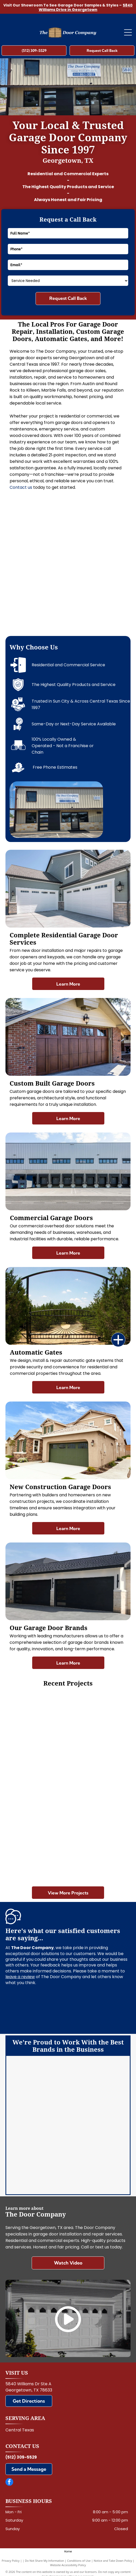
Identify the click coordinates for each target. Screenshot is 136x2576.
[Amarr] (38, 2076)
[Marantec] (38, 2154)
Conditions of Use (79, 2561)
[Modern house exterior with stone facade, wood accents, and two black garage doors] (38, 533)
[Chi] (98, 2102)
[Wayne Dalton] (38, 2180)
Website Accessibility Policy (68, 2565)
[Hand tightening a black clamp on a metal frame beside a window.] (98, 593)
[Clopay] (98, 2076)
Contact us (21, 487)
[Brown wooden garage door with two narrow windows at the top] (99, 1786)
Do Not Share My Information (44, 2561)
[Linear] (98, 2128)
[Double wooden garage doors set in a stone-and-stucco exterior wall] (98, 533)
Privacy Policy (11, 2561)
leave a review (20, 1977)
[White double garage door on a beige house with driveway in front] (99, 1725)
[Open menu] (128, 32)
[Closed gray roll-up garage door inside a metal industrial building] (38, 593)
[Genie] (38, 2128)
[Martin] (98, 2154)
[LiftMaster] (38, 2102)
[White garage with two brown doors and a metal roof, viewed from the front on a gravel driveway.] (99, 1848)
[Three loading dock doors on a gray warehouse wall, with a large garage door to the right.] (37, 1848)
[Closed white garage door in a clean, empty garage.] (37, 1725)
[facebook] (9, 2482)
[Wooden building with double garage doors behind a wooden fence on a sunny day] (37, 1786)
